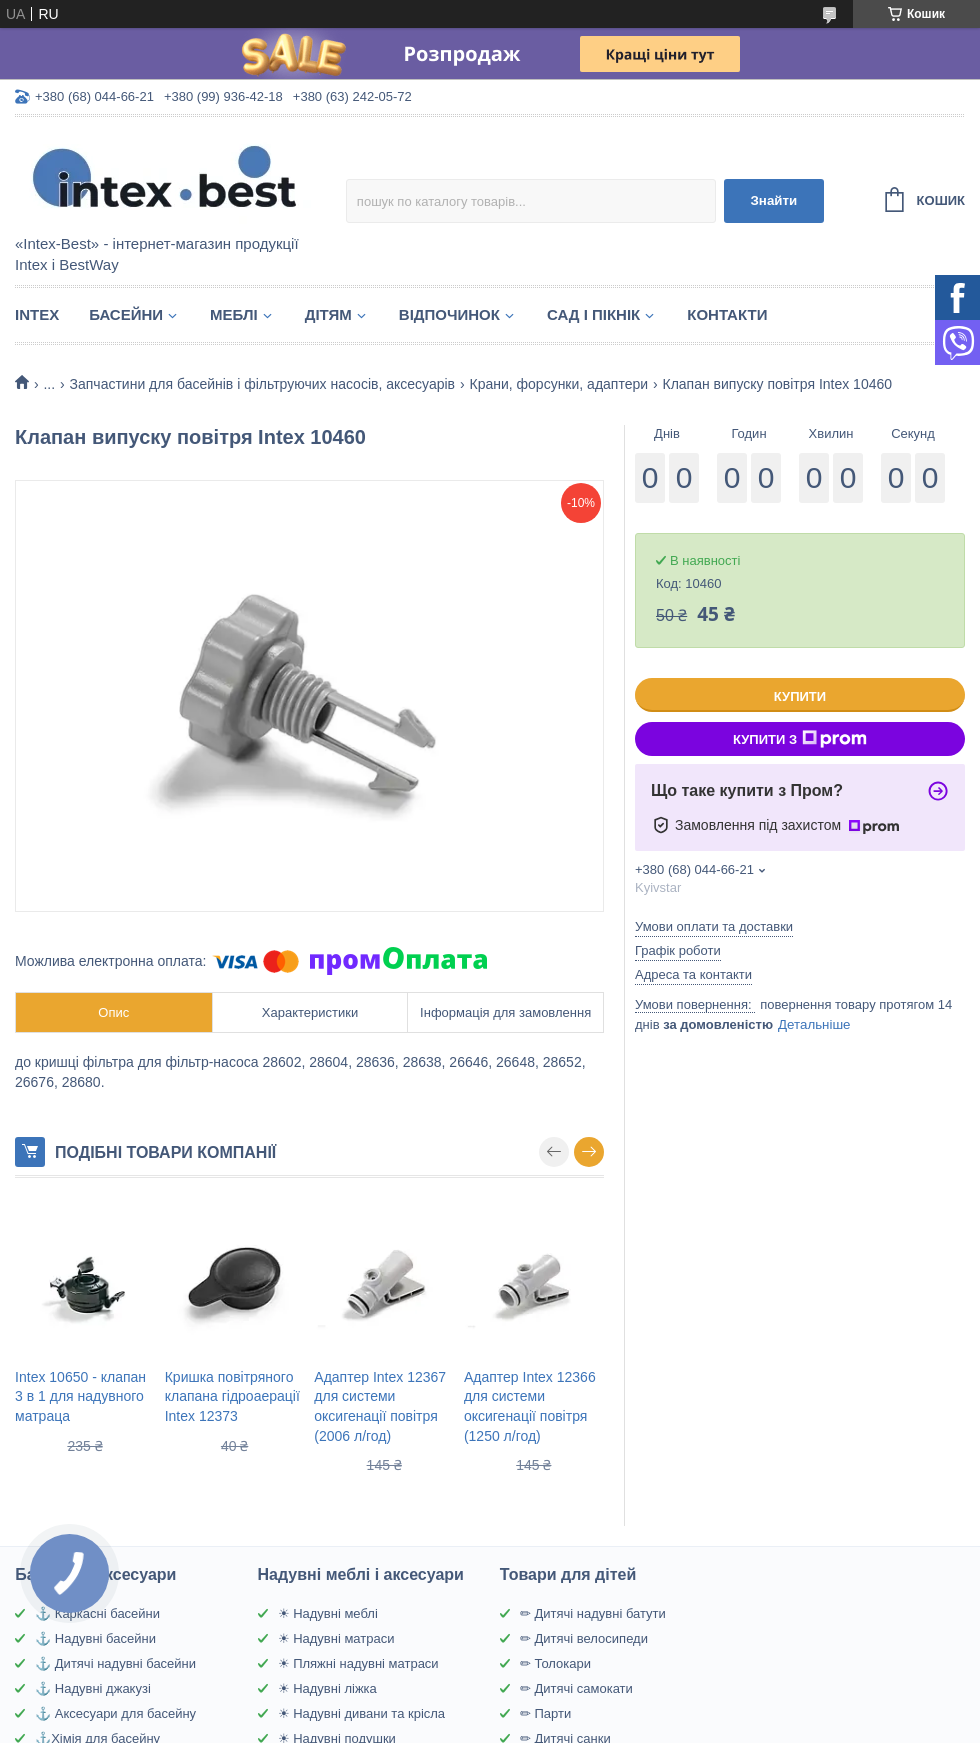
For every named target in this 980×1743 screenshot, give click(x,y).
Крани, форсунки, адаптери (558, 384)
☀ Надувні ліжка (327, 1688)
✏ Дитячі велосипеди (584, 1638)
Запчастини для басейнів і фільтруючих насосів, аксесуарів (263, 384)
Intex (37, 314)
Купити (800, 696)
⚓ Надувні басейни (95, 1638)
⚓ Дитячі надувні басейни (115, 1663)
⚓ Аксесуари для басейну (115, 1713)
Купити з (800, 739)
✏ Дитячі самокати (576, 1688)
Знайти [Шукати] (773, 200)
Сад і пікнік (593, 314)
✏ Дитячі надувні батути (593, 1613)
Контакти (727, 314)
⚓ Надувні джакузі (93, 1688)
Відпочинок (449, 314)
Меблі (234, 314)
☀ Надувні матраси (336, 1638)
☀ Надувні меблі (328, 1613)
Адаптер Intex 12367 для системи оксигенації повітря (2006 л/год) (380, 1406)
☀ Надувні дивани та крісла (362, 1713)
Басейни (126, 314)
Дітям (328, 314)
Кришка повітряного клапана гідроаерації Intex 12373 (232, 1396)
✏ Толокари (555, 1663)
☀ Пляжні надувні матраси (358, 1663)
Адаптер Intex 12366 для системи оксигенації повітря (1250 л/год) (530, 1406)
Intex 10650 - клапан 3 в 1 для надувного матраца (80, 1396)
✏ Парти (545, 1713)
